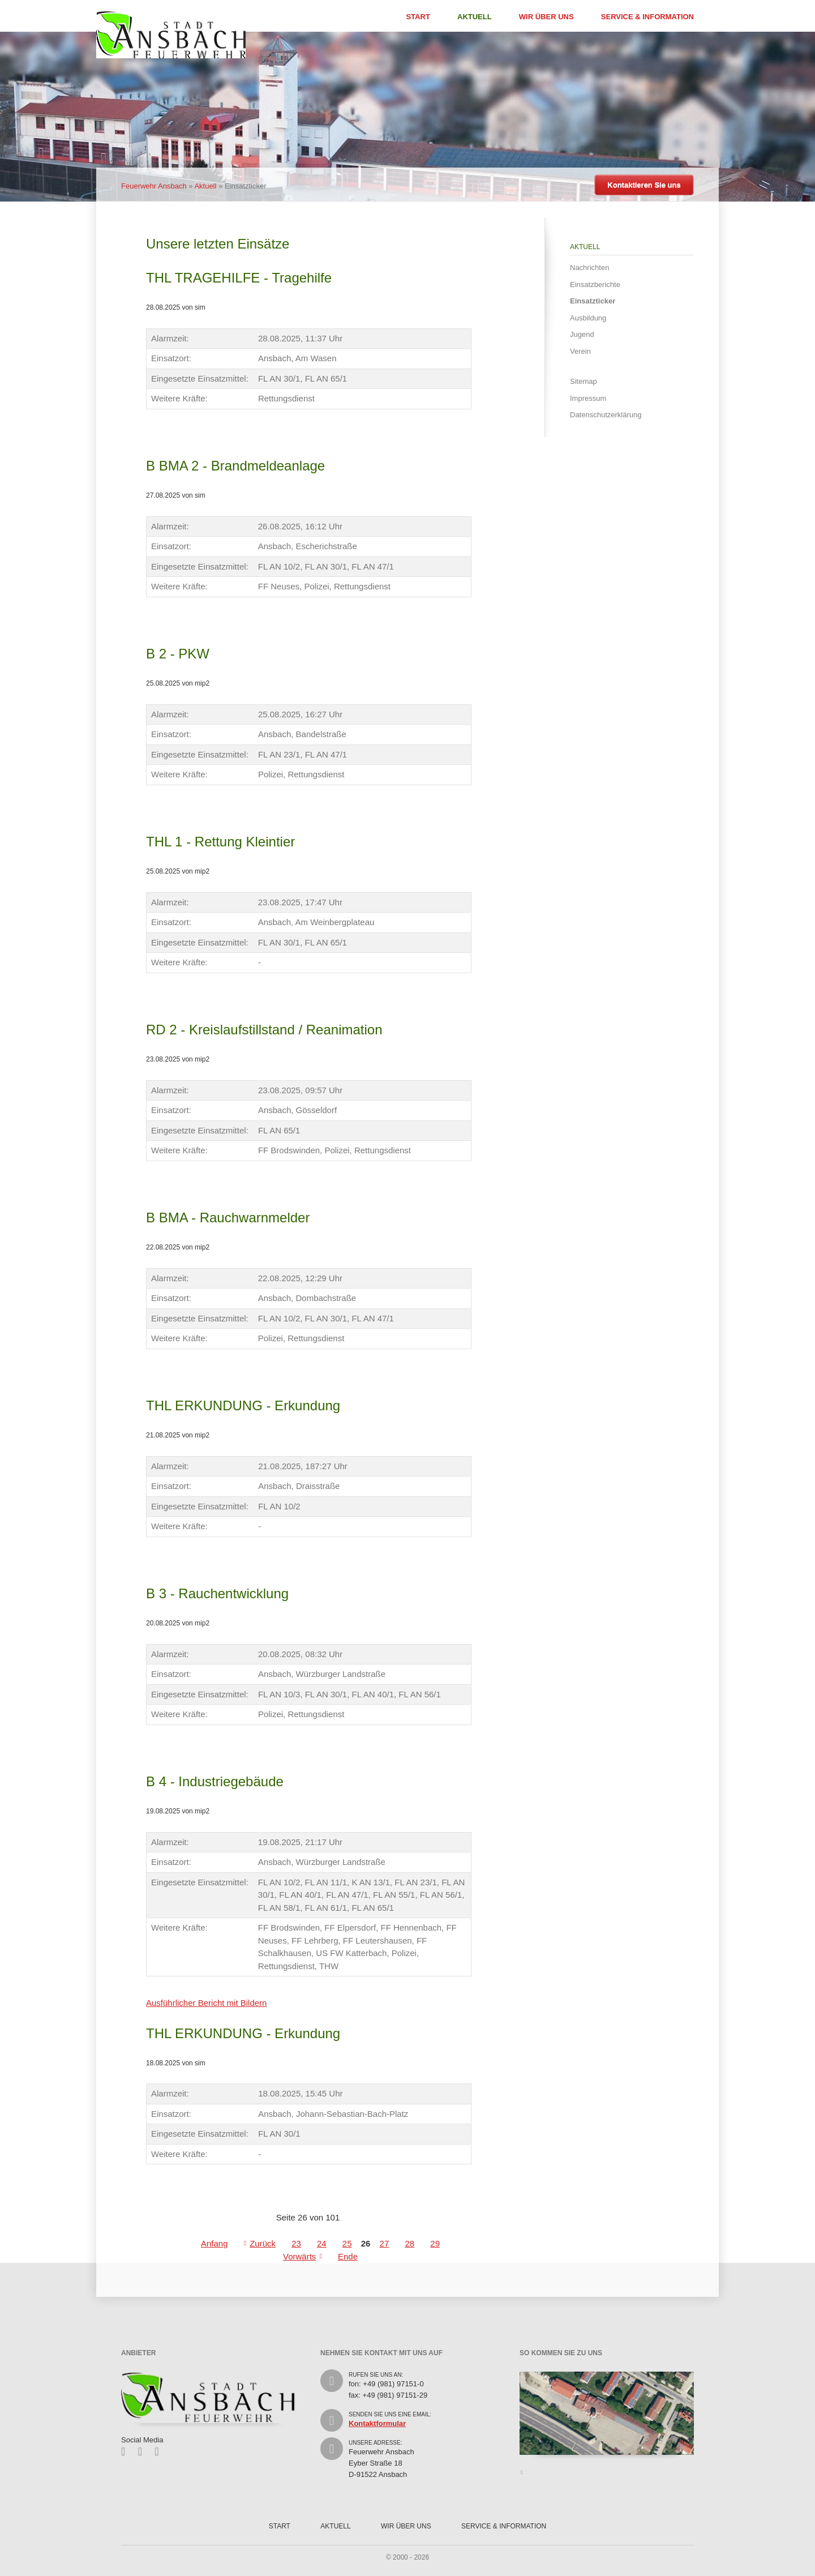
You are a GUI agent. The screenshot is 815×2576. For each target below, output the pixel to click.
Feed (160, 2451)
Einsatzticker (592, 301)
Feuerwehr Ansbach (154, 186)
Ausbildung (588, 318)
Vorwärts (299, 2256)
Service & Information (647, 16)
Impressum (588, 398)
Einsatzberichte (595, 284)
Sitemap (583, 381)
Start (418, 16)
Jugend (582, 334)
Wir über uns (546, 16)
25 (347, 2243)
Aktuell (474, 16)
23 (296, 2243)
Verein (580, 351)
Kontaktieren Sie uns (643, 185)
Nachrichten (589, 267)
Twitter (144, 2451)
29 (435, 2243)
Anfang (214, 2243)
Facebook (127, 2451)
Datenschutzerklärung (605, 414)
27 (384, 2243)
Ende (348, 2256)
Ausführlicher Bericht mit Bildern (206, 2003)
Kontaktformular (377, 2423)
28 (409, 2243)
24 (322, 2243)
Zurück (263, 2243)
